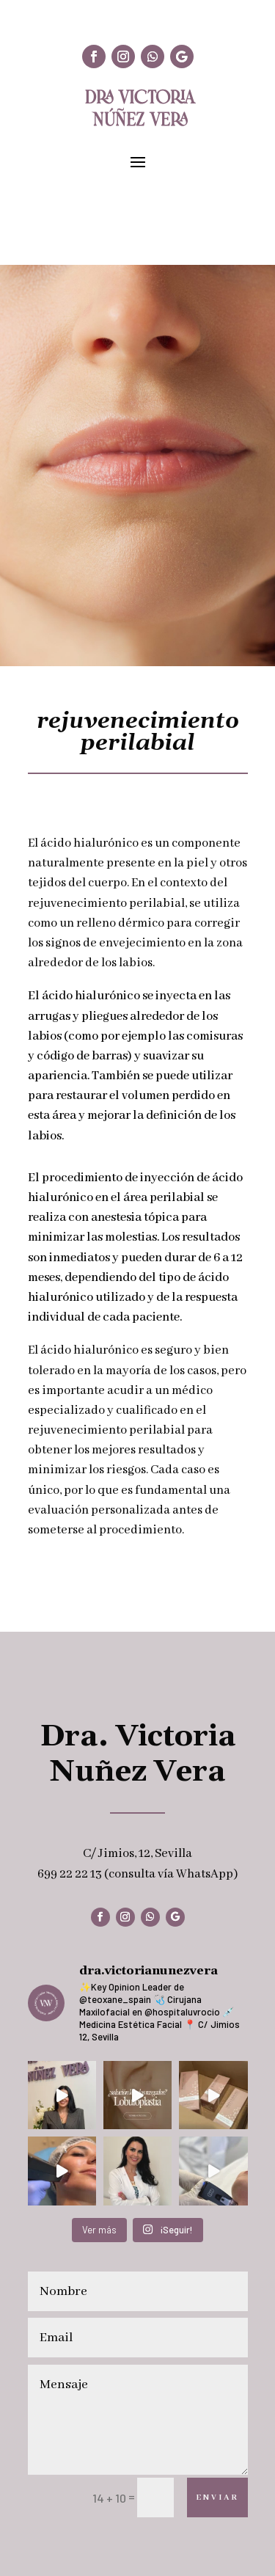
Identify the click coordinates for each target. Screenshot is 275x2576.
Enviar (217, 2497)
